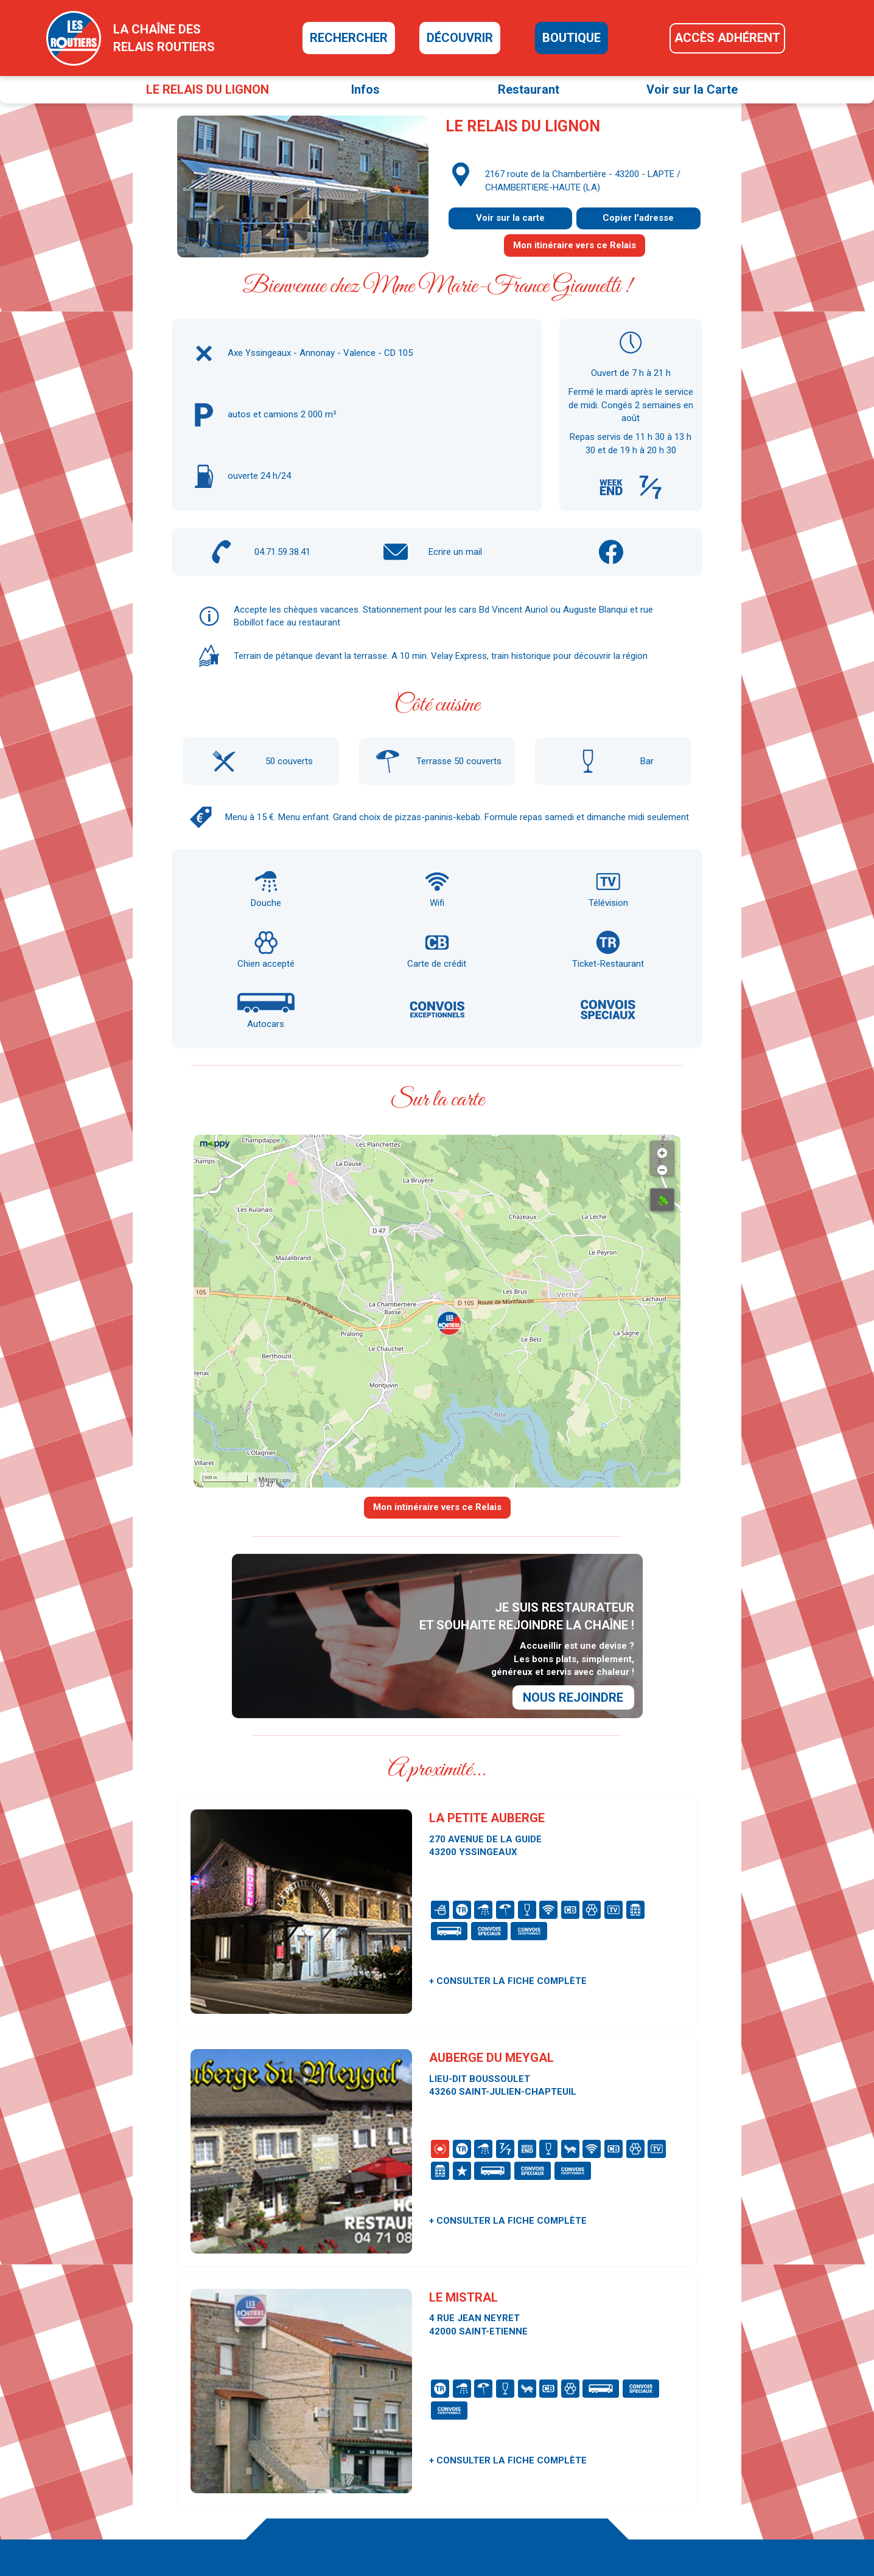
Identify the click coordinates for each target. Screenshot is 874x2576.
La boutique (503, 2458)
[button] (449, 1323)
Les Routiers (678, 2452)
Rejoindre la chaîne (517, 2519)
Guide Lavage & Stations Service (716, 2488)
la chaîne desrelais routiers (164, 38)
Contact (670, 2415)
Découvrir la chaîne (517, 2446)
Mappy (269, 1479)
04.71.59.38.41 (282, 551)
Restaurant (528, 89)
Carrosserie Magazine (697, 2476)
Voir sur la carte (510, 217)
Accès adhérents (513, 2507)
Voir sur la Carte (692, 89)
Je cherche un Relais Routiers (537, 2421)
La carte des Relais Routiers (534, 2433)
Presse (668, 2427)
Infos (365, 89)
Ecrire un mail (455, 551)
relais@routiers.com (269, 2485)
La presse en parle (516, 2470)
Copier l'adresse (638, 217)
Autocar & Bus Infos (693, 2464)
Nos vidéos (501, 2482)
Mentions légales (687, 2525)
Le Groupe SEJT (685, 2500)
